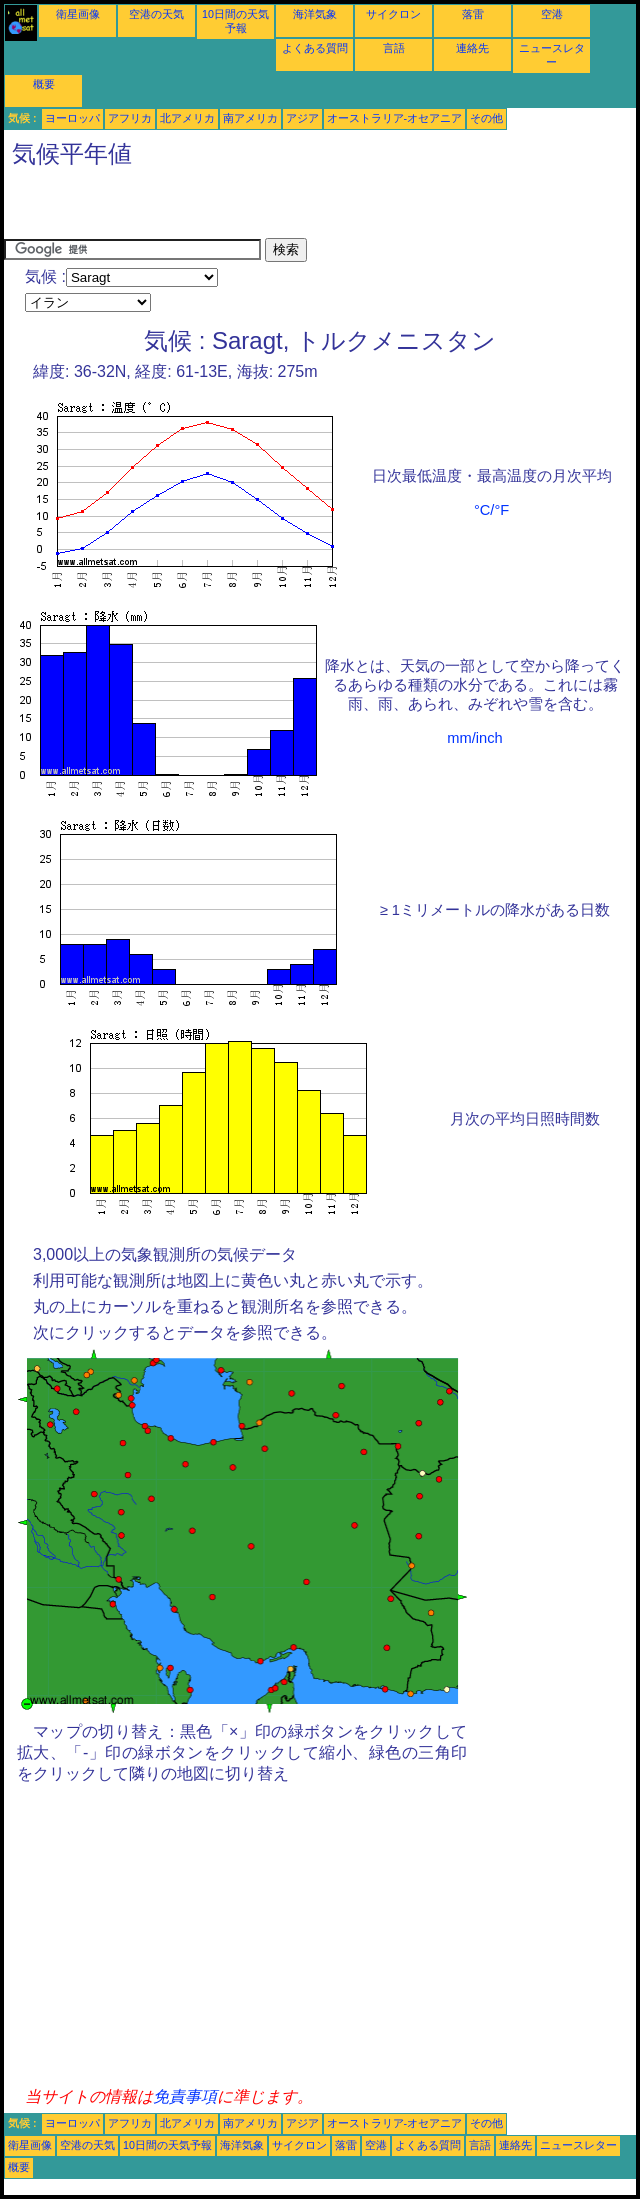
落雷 (473, 14)
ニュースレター (578, 2145)
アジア (302, 118)
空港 (552, 14)
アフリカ (130, 118)
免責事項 (185, 2096)
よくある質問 (315, 48)
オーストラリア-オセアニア (395, 118)
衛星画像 (78, 14)
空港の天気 (156, 14)
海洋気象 (315, 14)
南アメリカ (250, 118)
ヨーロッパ (72, 118)
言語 (394, 48)
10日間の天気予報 (167, 2145)
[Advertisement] (238, 208)
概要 (44, 84)
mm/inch (474, 738)
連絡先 (472, 48)
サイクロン (393, 14)
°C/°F (491, 510)
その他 (486, 118)
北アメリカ (187, 118)
